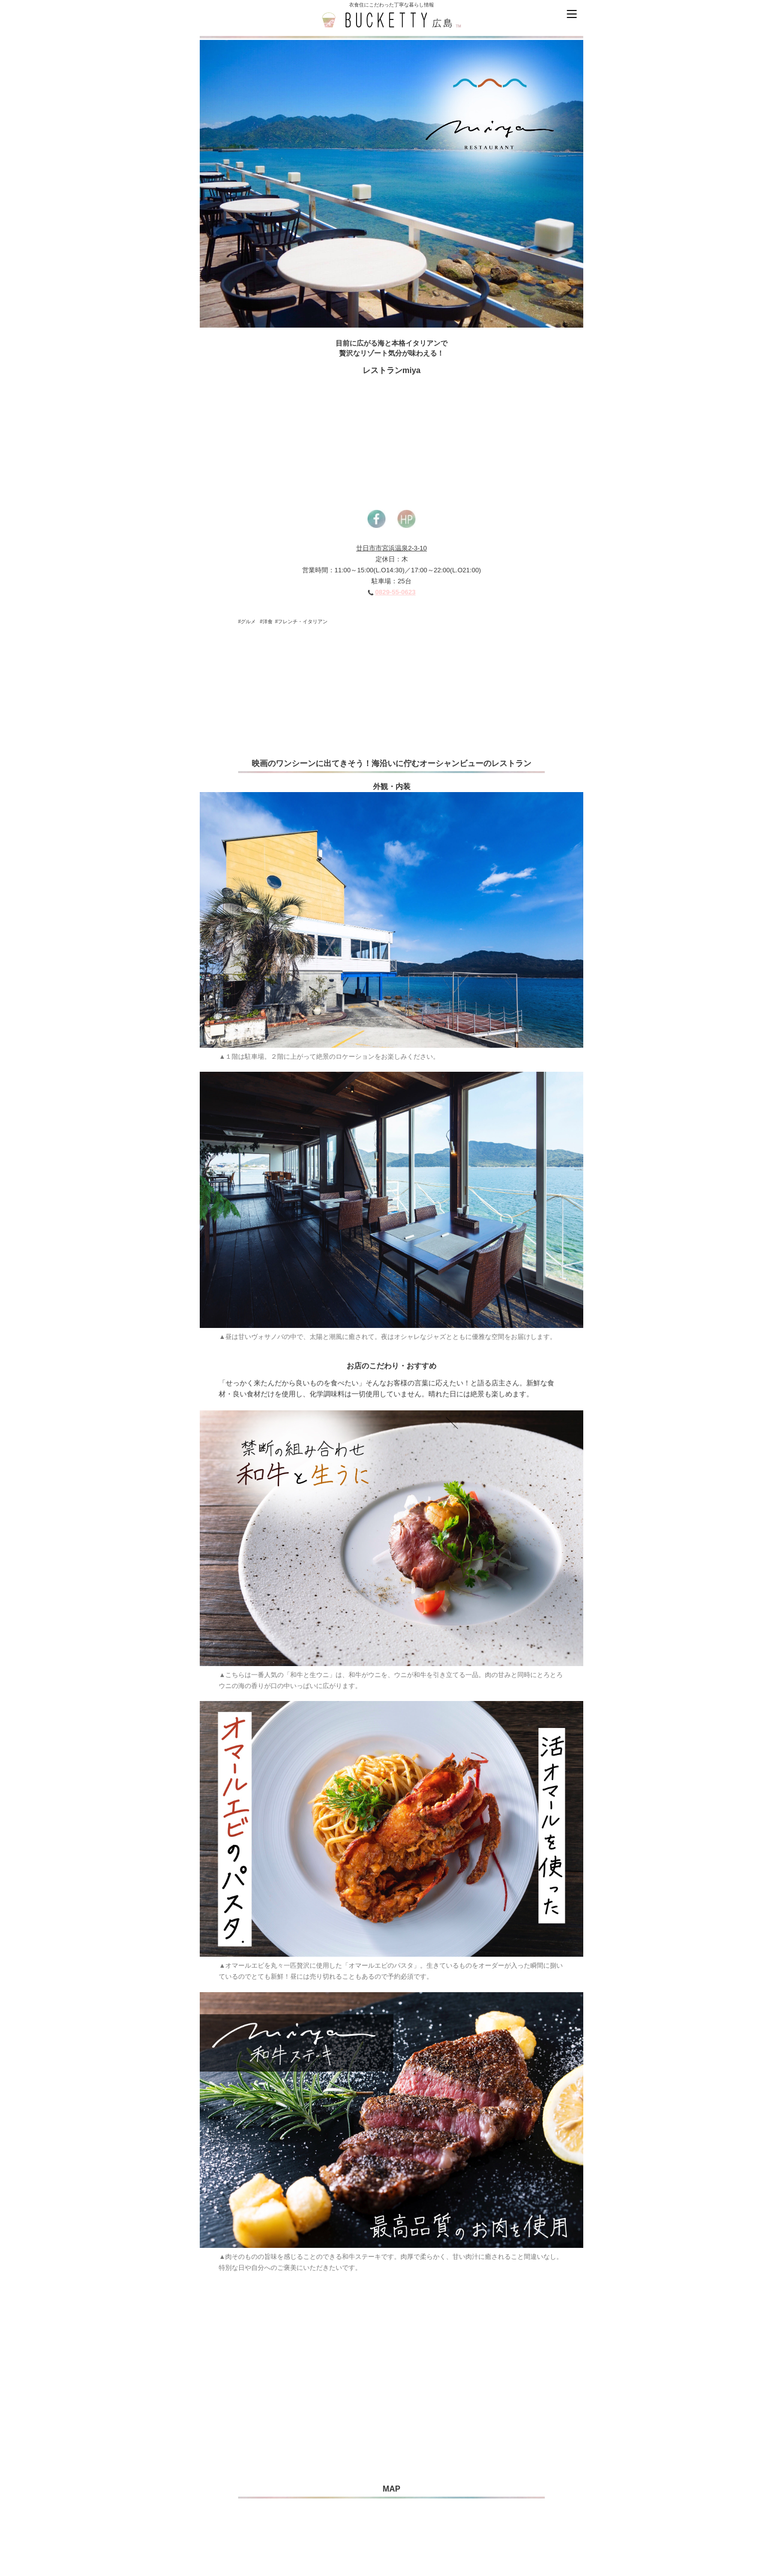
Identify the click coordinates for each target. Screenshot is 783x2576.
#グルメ (247, 621)
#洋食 (266, 621)
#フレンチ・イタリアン (301, 621)
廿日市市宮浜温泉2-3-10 (391, 548)
